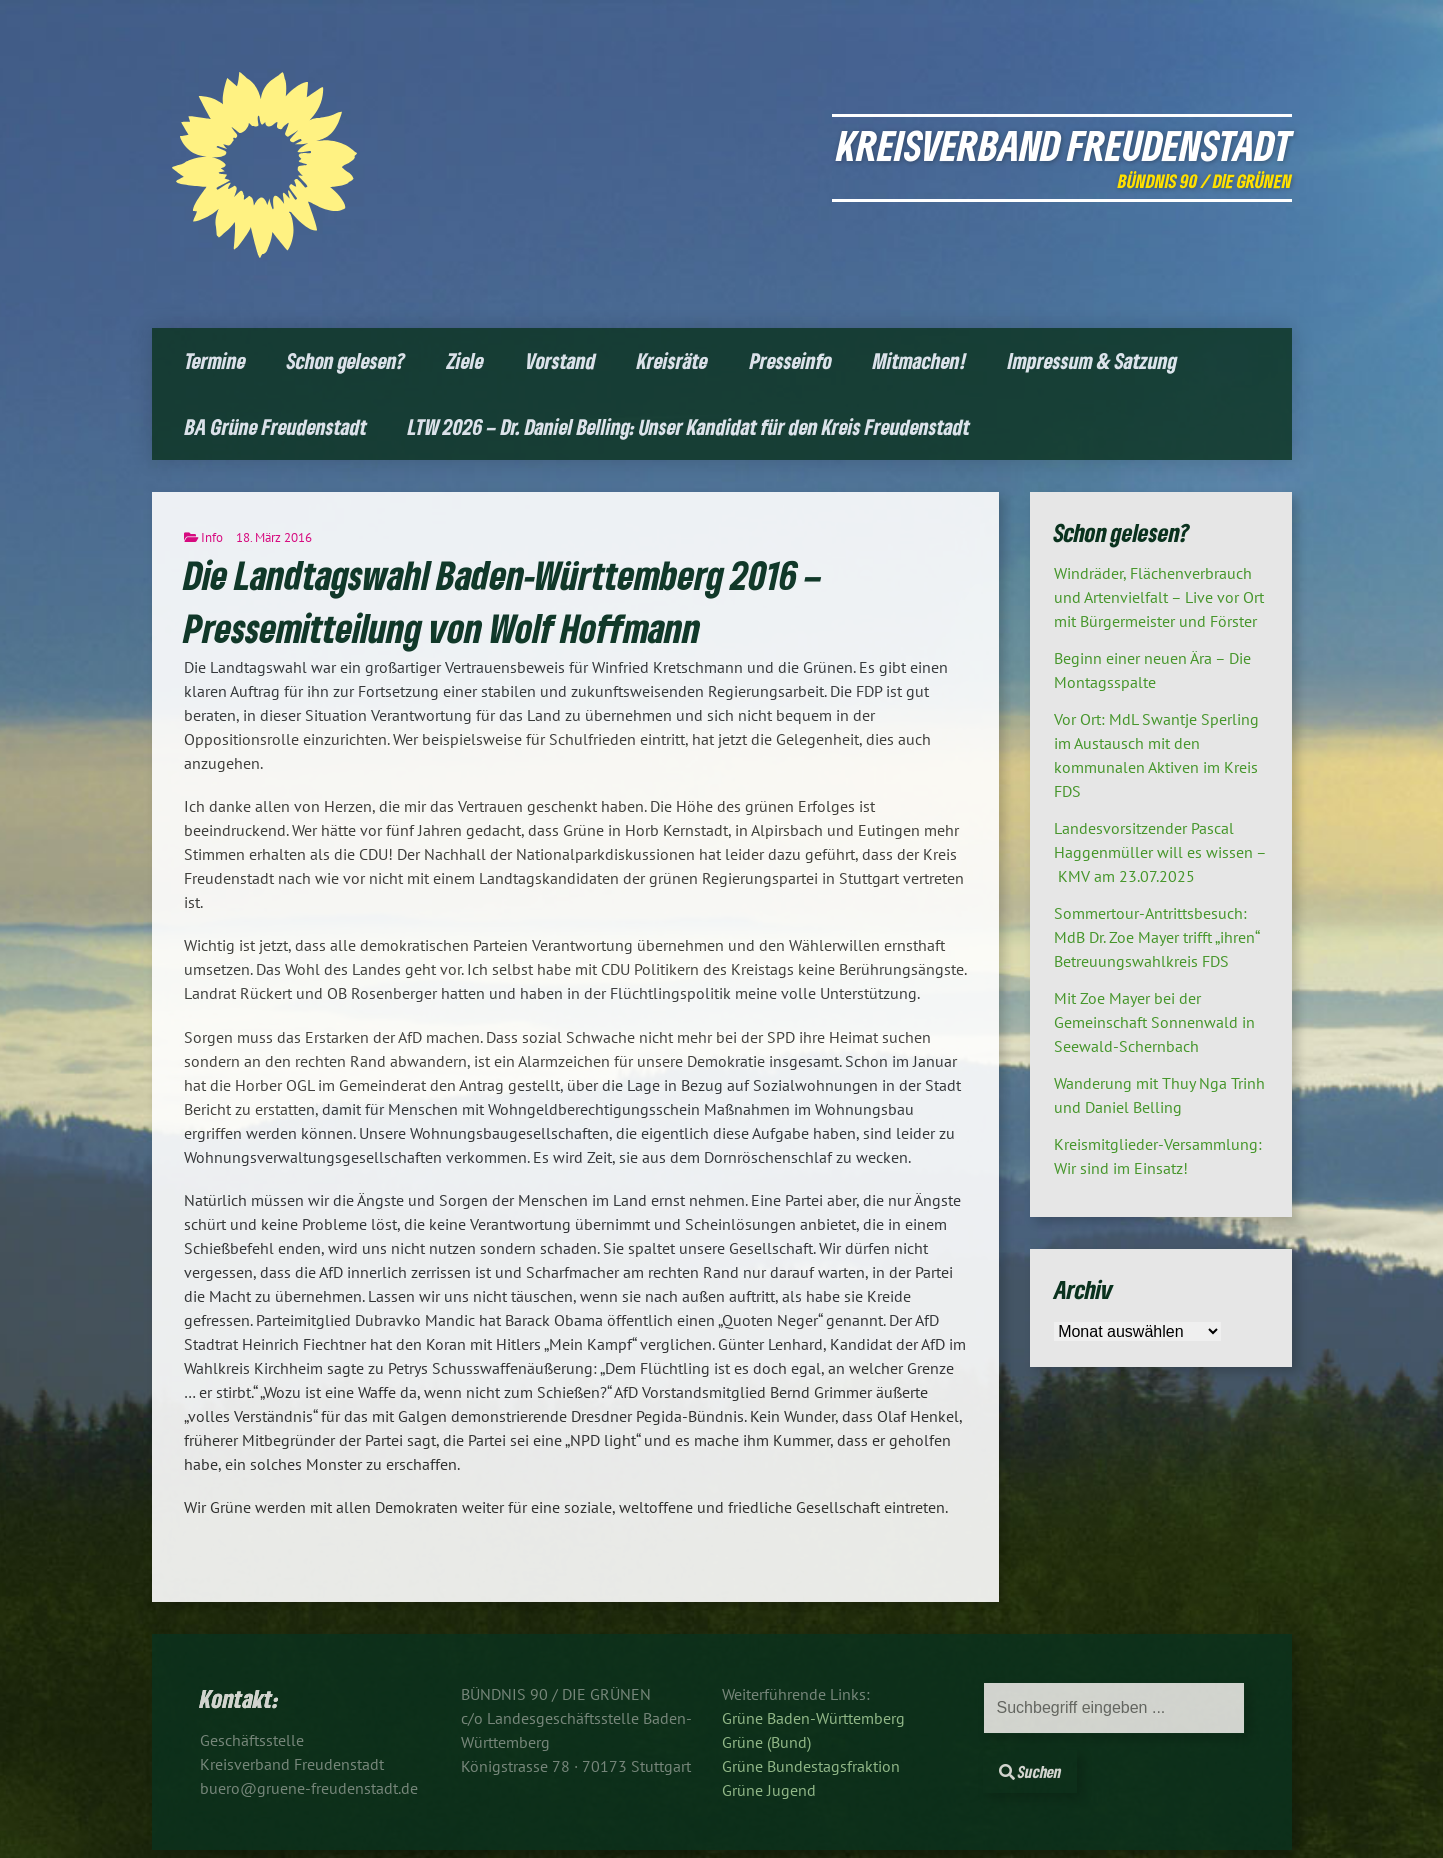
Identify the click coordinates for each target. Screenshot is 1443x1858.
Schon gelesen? (346, 360)
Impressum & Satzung (1092, 360)
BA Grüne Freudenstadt (276, 426)
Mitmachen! (919, 360)
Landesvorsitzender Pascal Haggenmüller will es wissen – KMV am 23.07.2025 (1160, 852)
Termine (215, 360)
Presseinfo (791, 360)
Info (212, 537)
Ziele (465, 360)
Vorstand (561, 360)
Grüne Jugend (769, 1790)
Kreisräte (672, 360)
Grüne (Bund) (766, 1742)
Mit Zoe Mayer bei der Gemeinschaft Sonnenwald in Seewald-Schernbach (1154, 1022)
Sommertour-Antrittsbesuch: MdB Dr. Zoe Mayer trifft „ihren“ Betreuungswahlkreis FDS (1156, 937)
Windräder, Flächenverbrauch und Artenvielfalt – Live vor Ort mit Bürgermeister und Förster (1159, 597)
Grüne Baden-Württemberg (813, 1718)
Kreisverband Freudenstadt (1064, 144)
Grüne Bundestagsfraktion (811, 1766)
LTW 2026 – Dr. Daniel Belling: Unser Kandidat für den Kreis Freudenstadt (689, 426)
